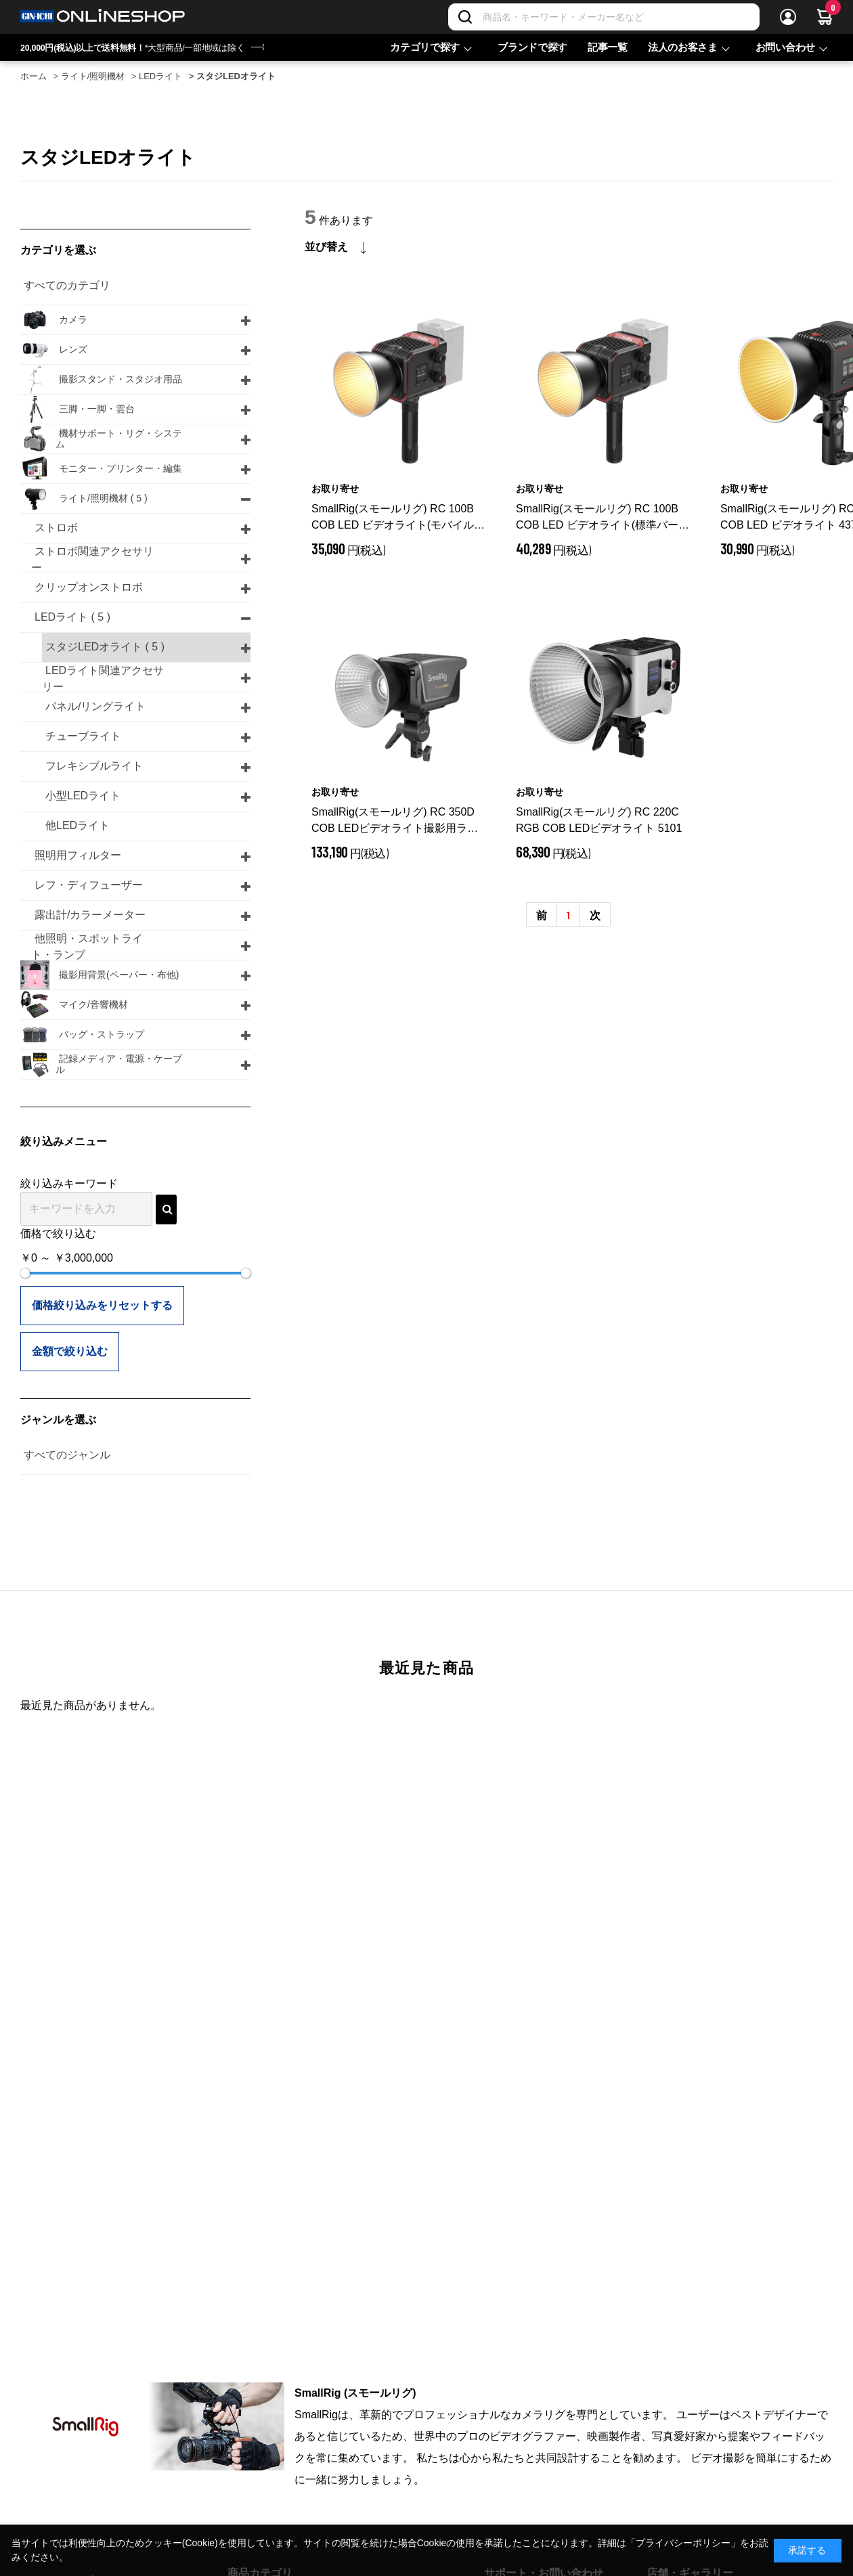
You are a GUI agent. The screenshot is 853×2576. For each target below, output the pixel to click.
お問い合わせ (785, 47)
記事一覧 (608, 47)
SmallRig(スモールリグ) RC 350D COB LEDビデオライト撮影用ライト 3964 (394, 821)
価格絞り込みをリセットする (102, 1305)
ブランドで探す (532, 47)
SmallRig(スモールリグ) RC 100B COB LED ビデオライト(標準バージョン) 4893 (602, 518)
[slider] (25, 1273)
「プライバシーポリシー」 (683, 2542)
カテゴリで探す (425, 47)
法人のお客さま (683, 47)
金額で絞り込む (70, 1351)
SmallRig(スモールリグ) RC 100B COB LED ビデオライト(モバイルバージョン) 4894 (398, 518)
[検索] (465, 16)
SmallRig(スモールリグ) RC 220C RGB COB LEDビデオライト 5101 (599, 820)
